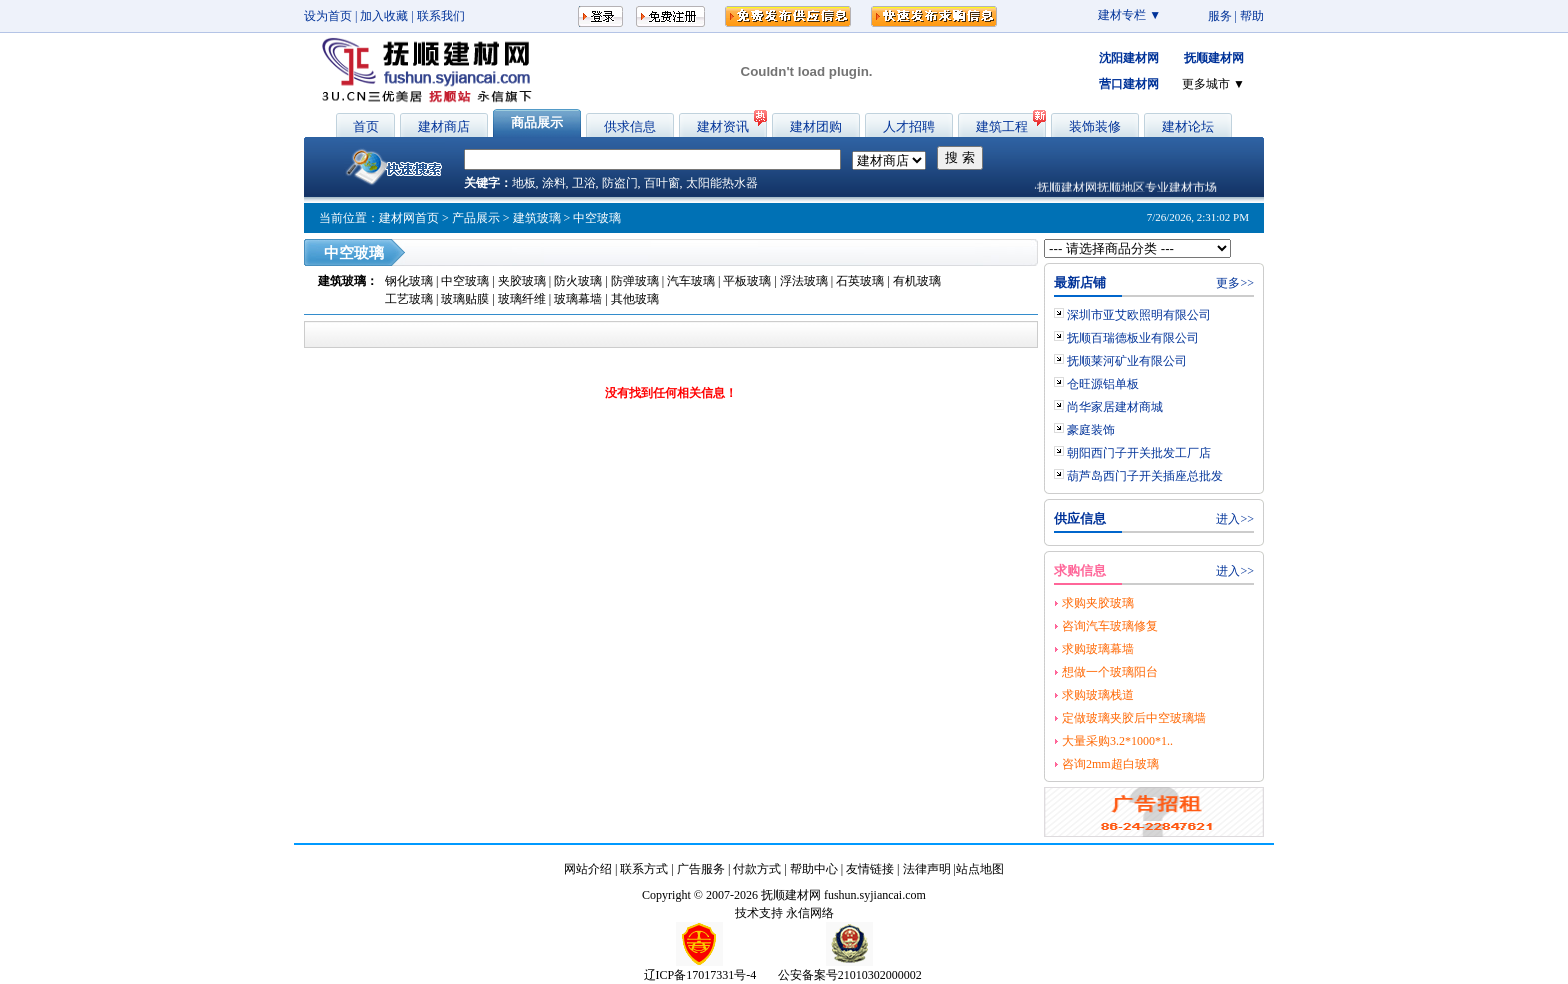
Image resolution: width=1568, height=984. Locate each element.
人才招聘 (909, 126)
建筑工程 (1002, 126)
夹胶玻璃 (523, 281)
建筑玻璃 (537, 218)
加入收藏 (384, 16)
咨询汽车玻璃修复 (1110, 626)
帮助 (1252, 16)
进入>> (1235, 519)
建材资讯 (723, 126)
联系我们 (441, 16)
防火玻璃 (579, 281)
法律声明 (927, 869)
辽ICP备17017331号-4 (700, 975)
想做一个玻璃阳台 (1110, 672)
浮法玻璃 (804, 281)
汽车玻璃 (691, 281)
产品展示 (476, 218)
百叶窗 (662, 183)
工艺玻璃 (409, 299)
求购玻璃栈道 (1098, 695)
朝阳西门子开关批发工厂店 (1139, 453)
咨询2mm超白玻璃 (1110, 764)
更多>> (1235, 283)
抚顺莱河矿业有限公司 (1127, 361)
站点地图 (980, 869)
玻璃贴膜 (465, 299)
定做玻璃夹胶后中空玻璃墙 (1134, 718)
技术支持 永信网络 (784, 913)
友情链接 (870, 869)
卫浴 (584, 183)
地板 (524, 183)
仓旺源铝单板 (1103, 384)
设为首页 (328, 16)
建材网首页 (409, 218)
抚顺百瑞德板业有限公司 (1133, 338)
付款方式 (757, 869)
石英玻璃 (860, 281)
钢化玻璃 (410, 281)
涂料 (554, 183)
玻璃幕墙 (578, 299)
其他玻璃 (635, 299)
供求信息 (630, 126)
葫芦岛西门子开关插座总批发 (1145, 476)
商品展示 (537, 122)
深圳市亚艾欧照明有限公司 (1139, 315)
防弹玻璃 (635, 281)
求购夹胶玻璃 (1098, 603)
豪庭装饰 (1091, 430)
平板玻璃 (747, 281)
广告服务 (701, 869)
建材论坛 (1188, 126)
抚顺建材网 (1214, 58)
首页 (366, 126)
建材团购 (816, 126)
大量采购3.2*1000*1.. (1117, 741)
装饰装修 (1095, 126)
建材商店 (444, 126)
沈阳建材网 (1129, 58)
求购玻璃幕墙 (1098, 649)
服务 (1220, 16)
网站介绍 (588, 869)
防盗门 (620, 183)
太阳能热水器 (722, 183)
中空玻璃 (466, 281)
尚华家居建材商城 (1115, 407)
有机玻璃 (917, 281)
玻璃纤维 (522, 299)
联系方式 (644, 869)
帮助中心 (814, 869)
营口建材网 (1129, 84)
